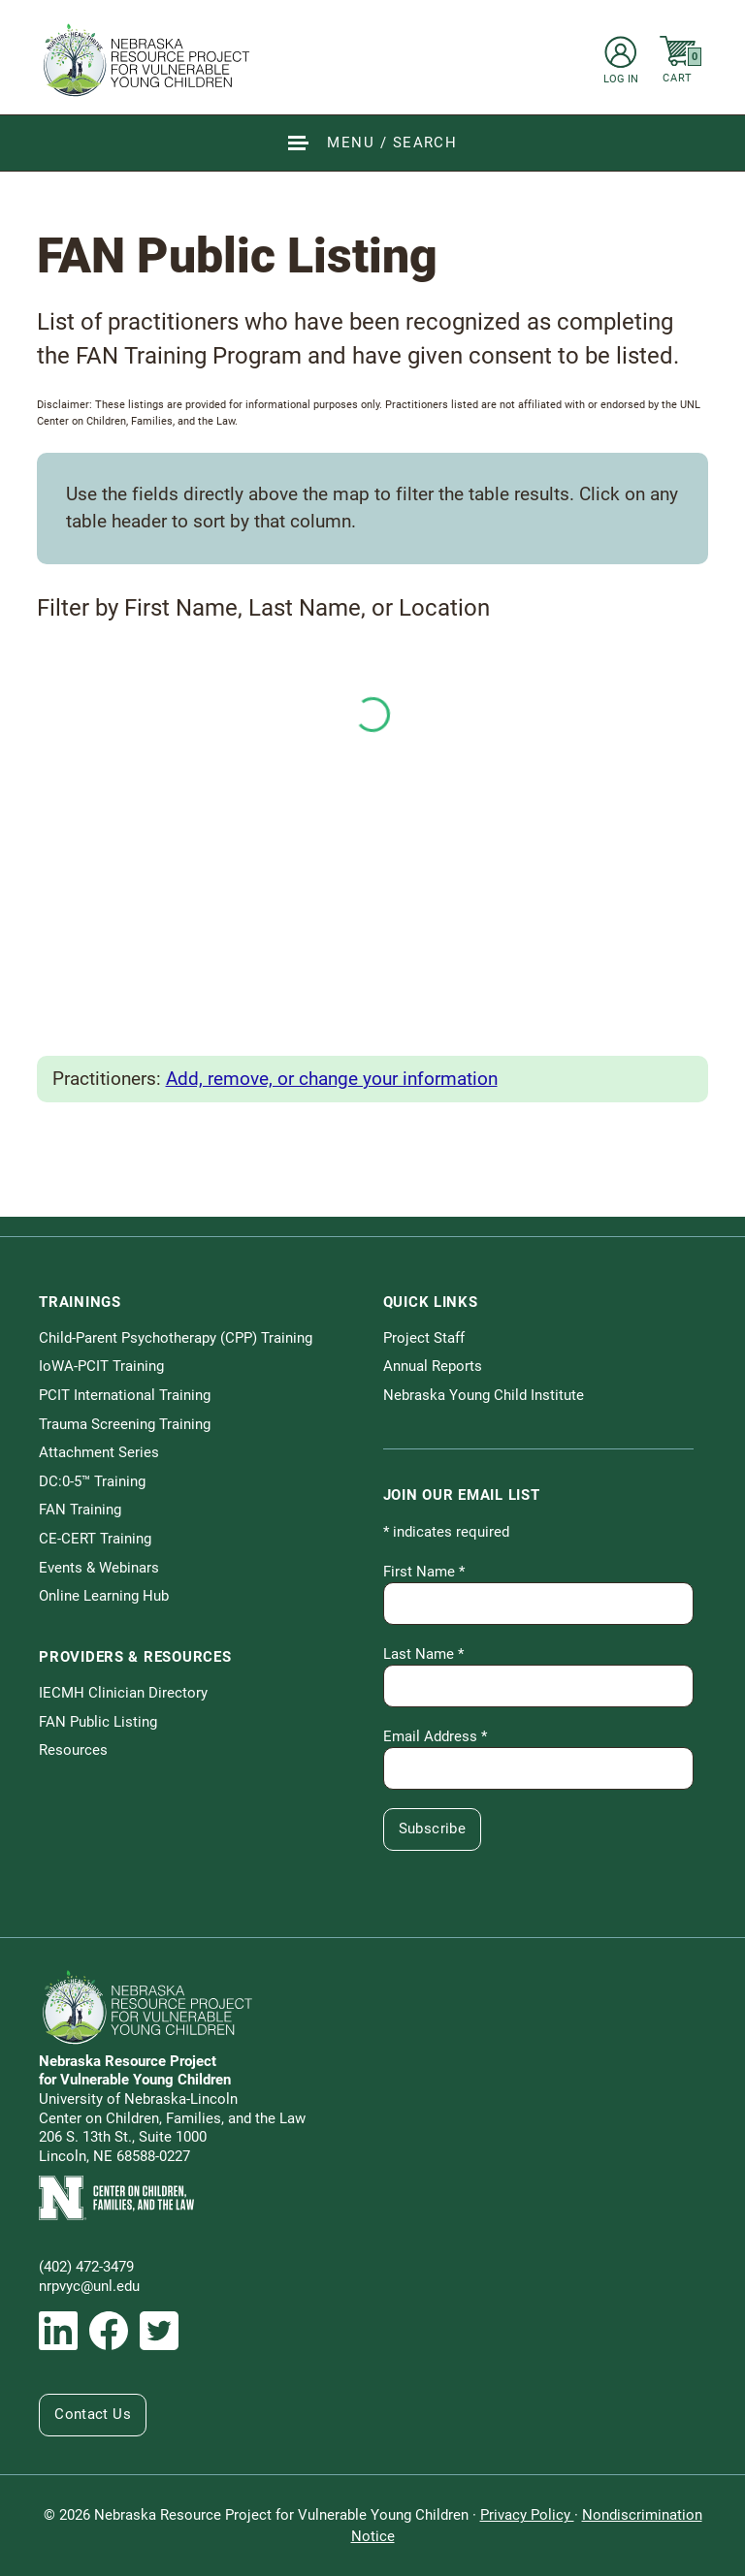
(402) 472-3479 (86, 2266)
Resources (73, 1750)
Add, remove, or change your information (332, 1079)
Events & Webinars (99, 1567)
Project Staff (424, 1338)
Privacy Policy (527, 2515)
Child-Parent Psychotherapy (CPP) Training (175, 1338)
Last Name (423, 1654)
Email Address (435, 1736)
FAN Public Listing (98, 1722)
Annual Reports (432, 1366)
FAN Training (80, 1509)
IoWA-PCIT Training (101, 1366)
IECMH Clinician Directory (123, 1692)
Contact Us (92, 2414)
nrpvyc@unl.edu (89, 2286)
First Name (424, 1571)
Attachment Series (99, 1452)
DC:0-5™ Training (92, 1481)
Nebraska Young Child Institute (483, 1395)
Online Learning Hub (104, 1596)
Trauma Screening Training (125, 1424)
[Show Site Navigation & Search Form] (372, 142)
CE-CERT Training (95, 1538)
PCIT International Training (125, 1395)
